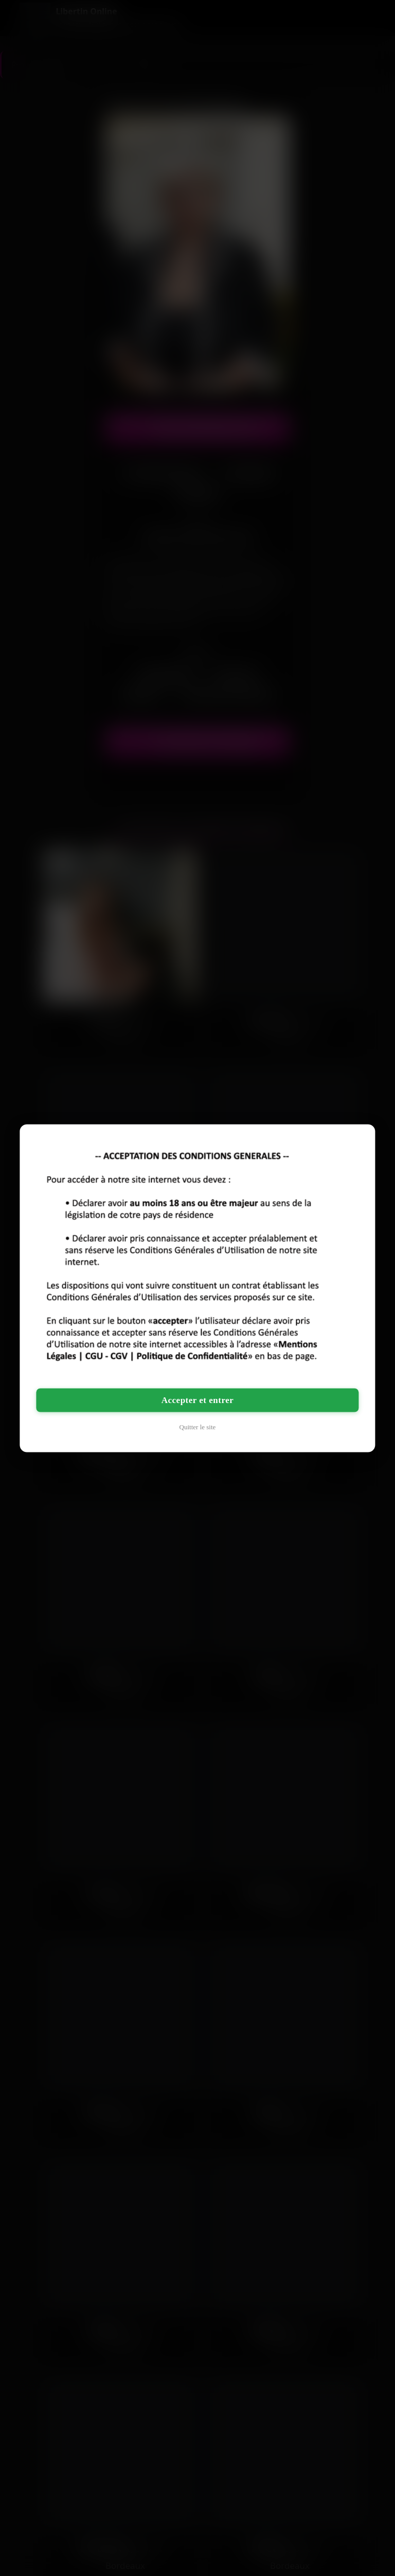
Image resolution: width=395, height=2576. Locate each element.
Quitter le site (197, 1426)
